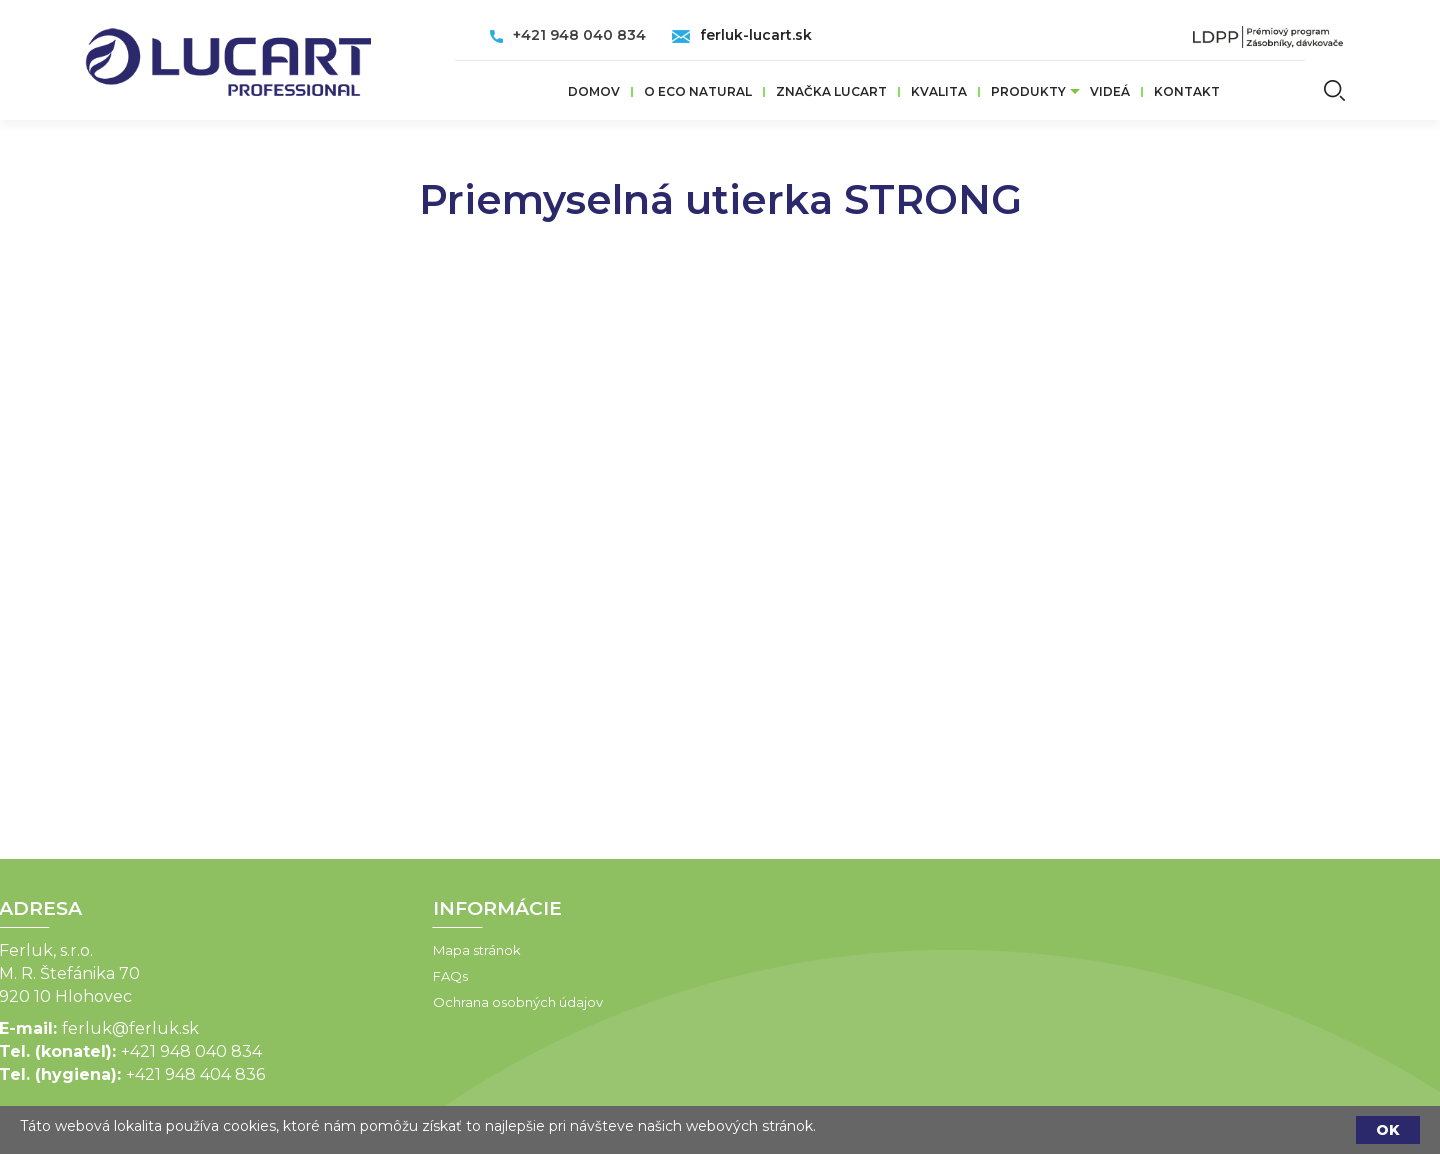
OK (1388, 1130)
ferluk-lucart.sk (756, 35)
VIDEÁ (1110, 91)
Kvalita (939, 91)
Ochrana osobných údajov (406, 1002)
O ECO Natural (698, 91)
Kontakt (1187, 91)
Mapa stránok (365, 950)
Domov (594, 91)
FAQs (338, 976)
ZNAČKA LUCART (831, 91)
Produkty (1028, 91)
